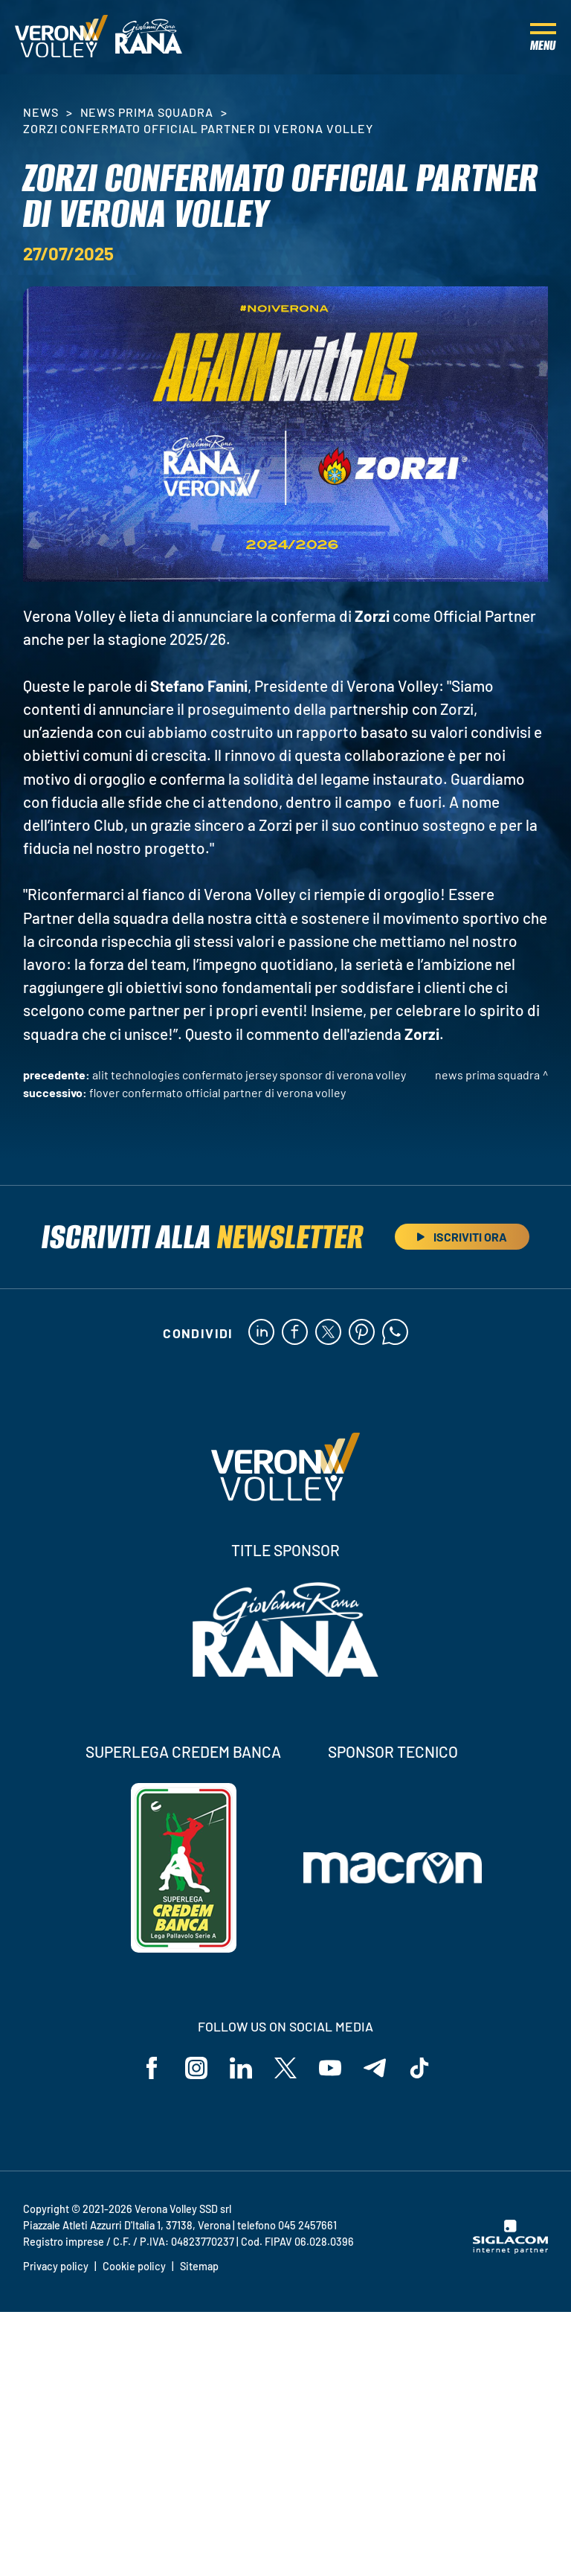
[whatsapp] (395, 1333)
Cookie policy (134, 2266)
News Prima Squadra (146, 112)
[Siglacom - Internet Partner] (510, 2249)
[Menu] (543, 37)
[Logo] (61, 37)
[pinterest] (362, 1333)
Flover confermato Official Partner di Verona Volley (217, 1092)
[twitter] (328, 1333)
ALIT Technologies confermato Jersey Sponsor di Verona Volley (249, 1074)
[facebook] (295, 1333)
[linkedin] (261, 1333)
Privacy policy (55, 2266)
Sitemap (199, 2266)
